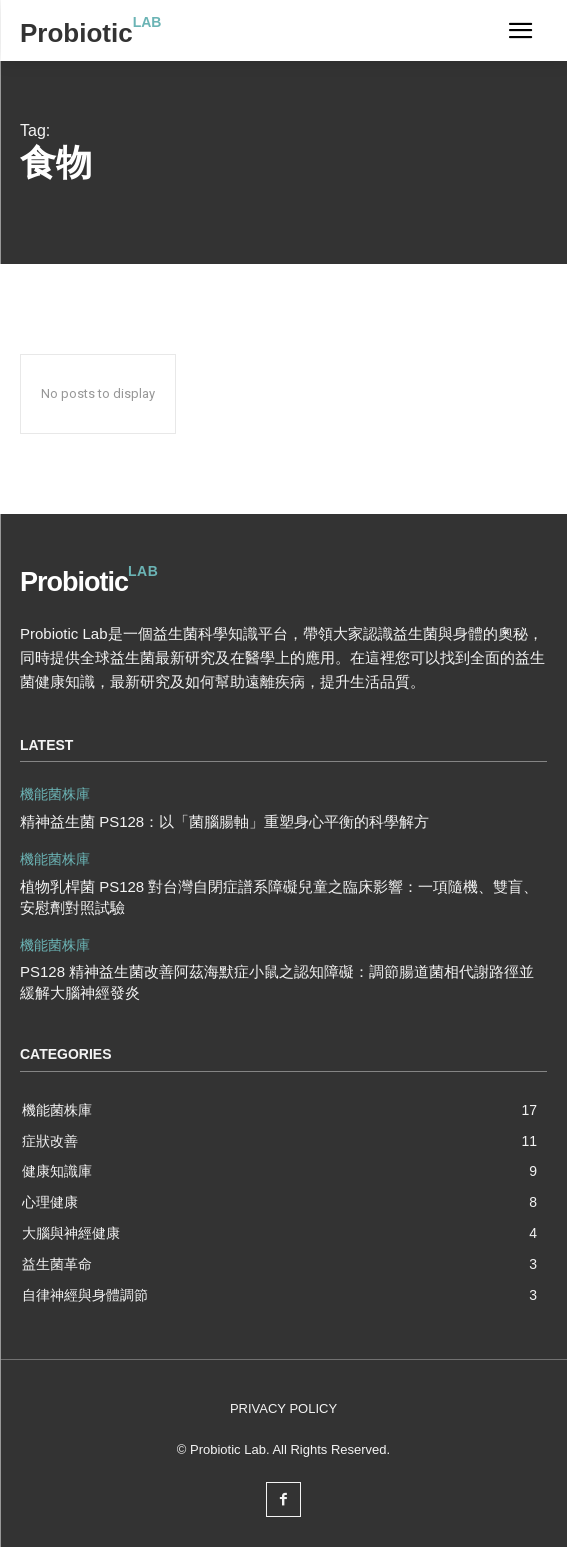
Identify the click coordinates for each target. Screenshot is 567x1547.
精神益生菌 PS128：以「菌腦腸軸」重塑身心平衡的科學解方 (224, 821)
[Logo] (90, 33)
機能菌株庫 (55, 794)
